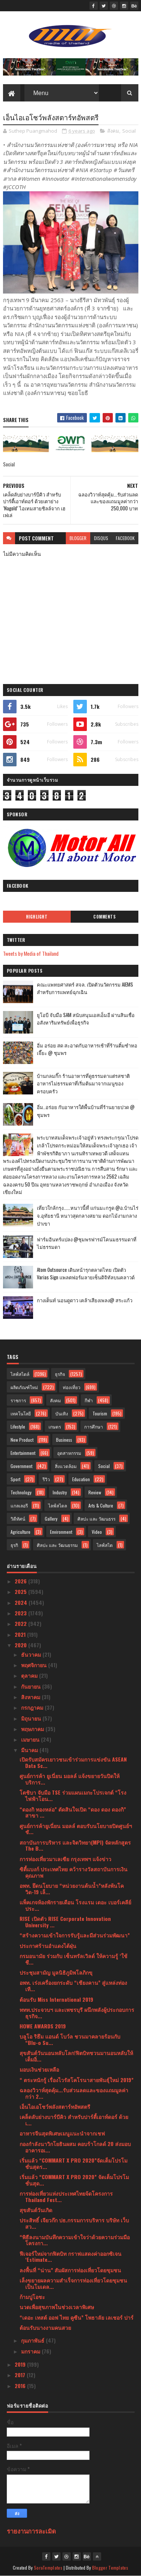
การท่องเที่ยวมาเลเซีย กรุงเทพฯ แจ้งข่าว (65, 1859)
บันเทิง (61, 1413)
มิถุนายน (31, 1718)
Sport (15, 1479)
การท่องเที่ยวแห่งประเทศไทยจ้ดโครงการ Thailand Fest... (66, 2196)
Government (21, 1466)
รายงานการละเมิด (31, 2530)
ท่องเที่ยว (71, 1387)
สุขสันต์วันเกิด (36, 2210)
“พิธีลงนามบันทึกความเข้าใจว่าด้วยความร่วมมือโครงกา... (75, 2240)
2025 (21, 1591)
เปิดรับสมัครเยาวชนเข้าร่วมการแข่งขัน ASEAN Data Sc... (73, 1762)
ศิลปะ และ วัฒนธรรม (57, 1545)
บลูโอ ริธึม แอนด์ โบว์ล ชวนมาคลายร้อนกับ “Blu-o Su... (70, 2039)
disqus (101, 538)
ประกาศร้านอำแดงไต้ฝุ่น (48, 1945)
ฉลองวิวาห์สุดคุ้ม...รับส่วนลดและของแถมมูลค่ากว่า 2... (74, 2093)
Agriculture (20, 1532)
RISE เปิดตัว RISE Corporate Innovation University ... (65, 1922)
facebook (125, 538)
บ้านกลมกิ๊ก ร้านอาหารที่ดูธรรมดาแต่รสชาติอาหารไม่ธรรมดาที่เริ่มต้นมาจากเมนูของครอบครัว (83, 1083)
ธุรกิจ (60, 1374)
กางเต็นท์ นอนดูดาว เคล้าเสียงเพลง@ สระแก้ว (84, 1300)
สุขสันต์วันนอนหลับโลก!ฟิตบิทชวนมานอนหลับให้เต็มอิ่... (76, 2056)
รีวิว (46, 1479)
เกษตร (55, 1426)
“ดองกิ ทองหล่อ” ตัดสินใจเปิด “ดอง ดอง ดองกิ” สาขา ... (73, 1812)
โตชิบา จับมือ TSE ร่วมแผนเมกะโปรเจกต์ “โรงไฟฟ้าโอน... (73, 1795)
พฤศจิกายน (34, 1665)
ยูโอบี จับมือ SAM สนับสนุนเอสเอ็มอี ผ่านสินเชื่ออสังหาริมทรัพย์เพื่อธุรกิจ (86, 1018)
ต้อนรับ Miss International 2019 (56, 1999)
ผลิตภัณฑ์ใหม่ (24, 1387)
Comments (104, 917)
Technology (21, 1492)
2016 (21, 2386)
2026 (21, 1581)
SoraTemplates (48, 2567)
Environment (61, 1532)
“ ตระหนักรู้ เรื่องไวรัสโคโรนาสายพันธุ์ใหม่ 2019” (76, 2080)
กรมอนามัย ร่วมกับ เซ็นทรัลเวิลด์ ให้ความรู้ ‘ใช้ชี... (73, 1959)
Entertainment (23, 1453)
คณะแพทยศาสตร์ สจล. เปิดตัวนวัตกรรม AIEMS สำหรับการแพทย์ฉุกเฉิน (85, 988)
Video (97, 1532)
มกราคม (31, 2351)
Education (81, 1479)
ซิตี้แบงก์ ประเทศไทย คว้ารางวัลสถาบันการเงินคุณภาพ (73, 1872)
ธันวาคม (31, 1654)
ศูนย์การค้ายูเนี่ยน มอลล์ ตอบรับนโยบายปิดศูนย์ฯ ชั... (76, 1829)
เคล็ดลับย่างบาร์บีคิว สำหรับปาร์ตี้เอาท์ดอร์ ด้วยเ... (74, 2120)
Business (64, 1439)
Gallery (51, 1518)
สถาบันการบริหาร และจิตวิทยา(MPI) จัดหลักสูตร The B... (75, 1845)
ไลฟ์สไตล (57, 1505)
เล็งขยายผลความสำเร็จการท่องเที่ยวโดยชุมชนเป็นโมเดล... (73, 2283)
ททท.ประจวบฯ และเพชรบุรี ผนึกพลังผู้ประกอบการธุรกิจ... (77, 2012)
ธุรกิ (14, 1545)
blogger (78, 538)
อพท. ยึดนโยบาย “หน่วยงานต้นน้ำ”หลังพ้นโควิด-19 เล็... (72, 1888)
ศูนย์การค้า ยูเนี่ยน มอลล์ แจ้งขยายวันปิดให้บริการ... (70, 1779)
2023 (21, 1613)
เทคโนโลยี (21, 1413)
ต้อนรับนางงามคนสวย (45, 2327)
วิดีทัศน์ (18, 1518)
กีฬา (89, 1400)
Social (129, 130)
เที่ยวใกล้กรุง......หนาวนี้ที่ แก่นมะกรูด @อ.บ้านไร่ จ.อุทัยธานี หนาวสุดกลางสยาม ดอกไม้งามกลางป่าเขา (87, 1215)
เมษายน (31, 1739)
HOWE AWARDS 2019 (43, 2026)
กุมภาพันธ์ (33, 2340)
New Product (22, 1439)
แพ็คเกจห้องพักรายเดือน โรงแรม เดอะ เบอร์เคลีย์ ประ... (75, 1905)
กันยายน (31, 1686)
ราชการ (18, 1400)
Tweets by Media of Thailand (31, 953)
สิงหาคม (31, 1697)
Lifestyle (18, 1426)
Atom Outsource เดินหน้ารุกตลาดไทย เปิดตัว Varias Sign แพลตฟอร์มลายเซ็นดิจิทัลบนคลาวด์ (86, 1273)
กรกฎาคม (33, 1707)
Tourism (99, 1413)
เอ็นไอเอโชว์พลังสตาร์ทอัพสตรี (55, 2106)
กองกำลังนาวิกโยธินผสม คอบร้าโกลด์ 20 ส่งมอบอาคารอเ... (75, 2147)
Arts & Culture (100, 1505)
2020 (21, 1645)
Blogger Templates (110, 2567)
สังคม (113, 130)
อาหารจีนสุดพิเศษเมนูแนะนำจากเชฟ (62, 2133)
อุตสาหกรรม (69, 1453)
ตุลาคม (30, 1675)
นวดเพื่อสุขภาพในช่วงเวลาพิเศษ (57, 2307)
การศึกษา (93, 1426)
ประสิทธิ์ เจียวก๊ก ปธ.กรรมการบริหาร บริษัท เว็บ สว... (74, 2223)
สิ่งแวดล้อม (66, 1466)
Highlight (37, 917)
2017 (21, 2375)
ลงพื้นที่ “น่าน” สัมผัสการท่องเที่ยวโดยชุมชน (70, 2270)
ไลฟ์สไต (105, 1545)
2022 (21, 1623)
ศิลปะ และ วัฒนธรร (96, 1518)
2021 (21, 1634)
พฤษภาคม (33, 1729)
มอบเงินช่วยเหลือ (39, 2069)
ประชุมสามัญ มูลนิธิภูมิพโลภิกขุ (56, 1972)
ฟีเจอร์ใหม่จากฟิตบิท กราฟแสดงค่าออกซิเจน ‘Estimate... (70, 2256)
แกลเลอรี (19, 1505)
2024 (22, 1602)
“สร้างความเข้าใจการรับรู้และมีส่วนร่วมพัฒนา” (75, 1935)
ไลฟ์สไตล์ (20, 1374)
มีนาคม (30, 1750)
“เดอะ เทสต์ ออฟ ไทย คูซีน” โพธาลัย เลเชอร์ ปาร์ (76, 2317)
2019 (21, 2364)
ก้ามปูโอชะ (32, 2297)
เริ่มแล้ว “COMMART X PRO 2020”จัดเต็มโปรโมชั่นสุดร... (73, 2163)
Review (94, 1492)
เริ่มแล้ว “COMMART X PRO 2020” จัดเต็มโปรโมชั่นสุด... (74, 2180)
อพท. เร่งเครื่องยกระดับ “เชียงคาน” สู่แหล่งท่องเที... (73, 1985)
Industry (60, 1492)
